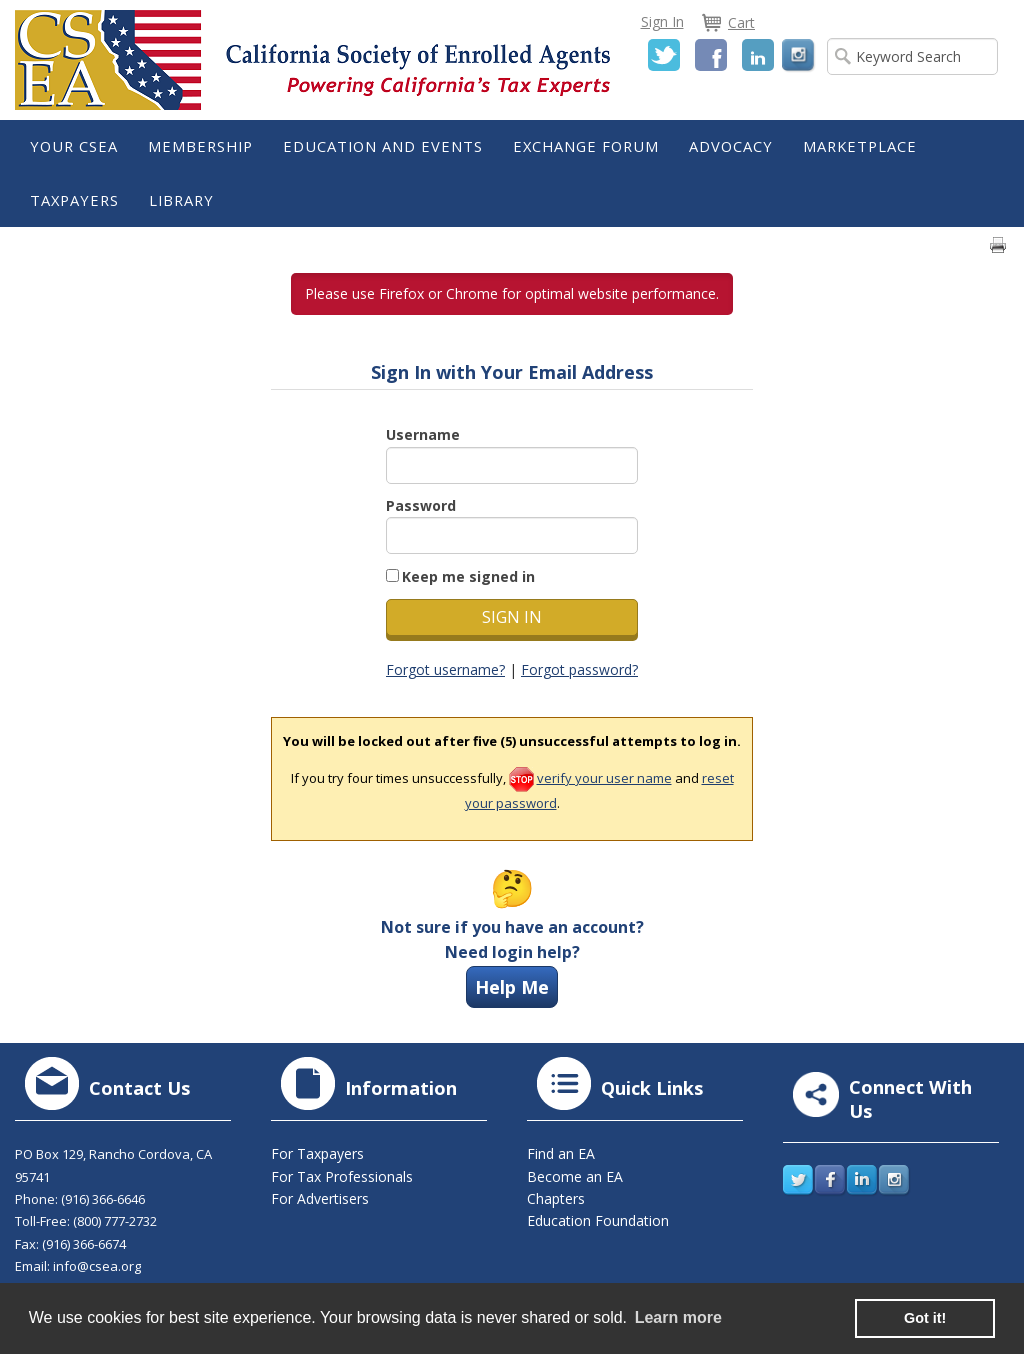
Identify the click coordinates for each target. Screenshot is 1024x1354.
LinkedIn (758, 55)
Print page (998, 245)
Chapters (556, 1198)
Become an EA (575, 1176)
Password (421, 505)
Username (423, 434)
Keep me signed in (468, 576)
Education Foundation (598, 1220)
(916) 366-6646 (103, 1199)
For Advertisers (320, 1198)
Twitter (664, 55)
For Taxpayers (317, 1153)
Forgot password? (579, 669)
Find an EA (561, 1153)
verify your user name (604, 778)
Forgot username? (445, 669)
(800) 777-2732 (115, 1221)
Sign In (662, 21)
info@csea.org (97, 1266)
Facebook (711, 55)
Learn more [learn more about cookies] (678, 1317)
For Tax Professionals (342, 1176)
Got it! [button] (925, 1318)
